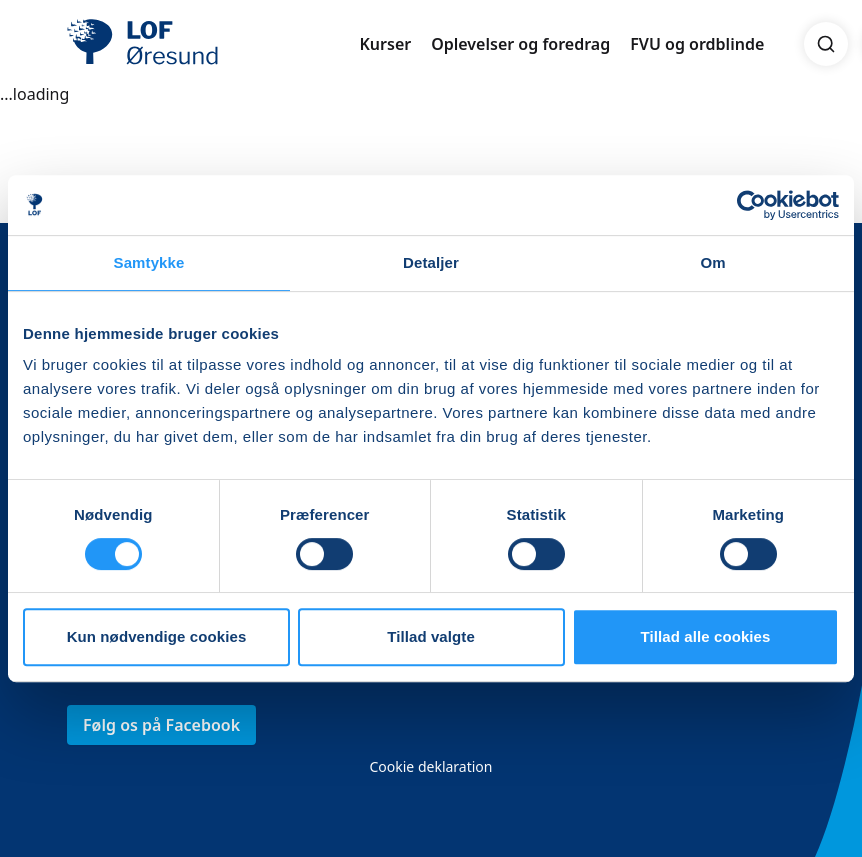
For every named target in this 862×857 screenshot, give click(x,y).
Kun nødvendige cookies (157, 636)
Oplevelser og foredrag (520, 44)
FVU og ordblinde (697, 44)
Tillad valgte (431, 636)
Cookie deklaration (430, 766)
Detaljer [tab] (431, 262)
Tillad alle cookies (705, 636)
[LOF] (213, 44)
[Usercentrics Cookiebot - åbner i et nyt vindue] (751, 205)
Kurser (385, 44)
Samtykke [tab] (149, 262)
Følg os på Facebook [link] (161, 725)
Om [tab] (712, 262)
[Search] (826, 44)
